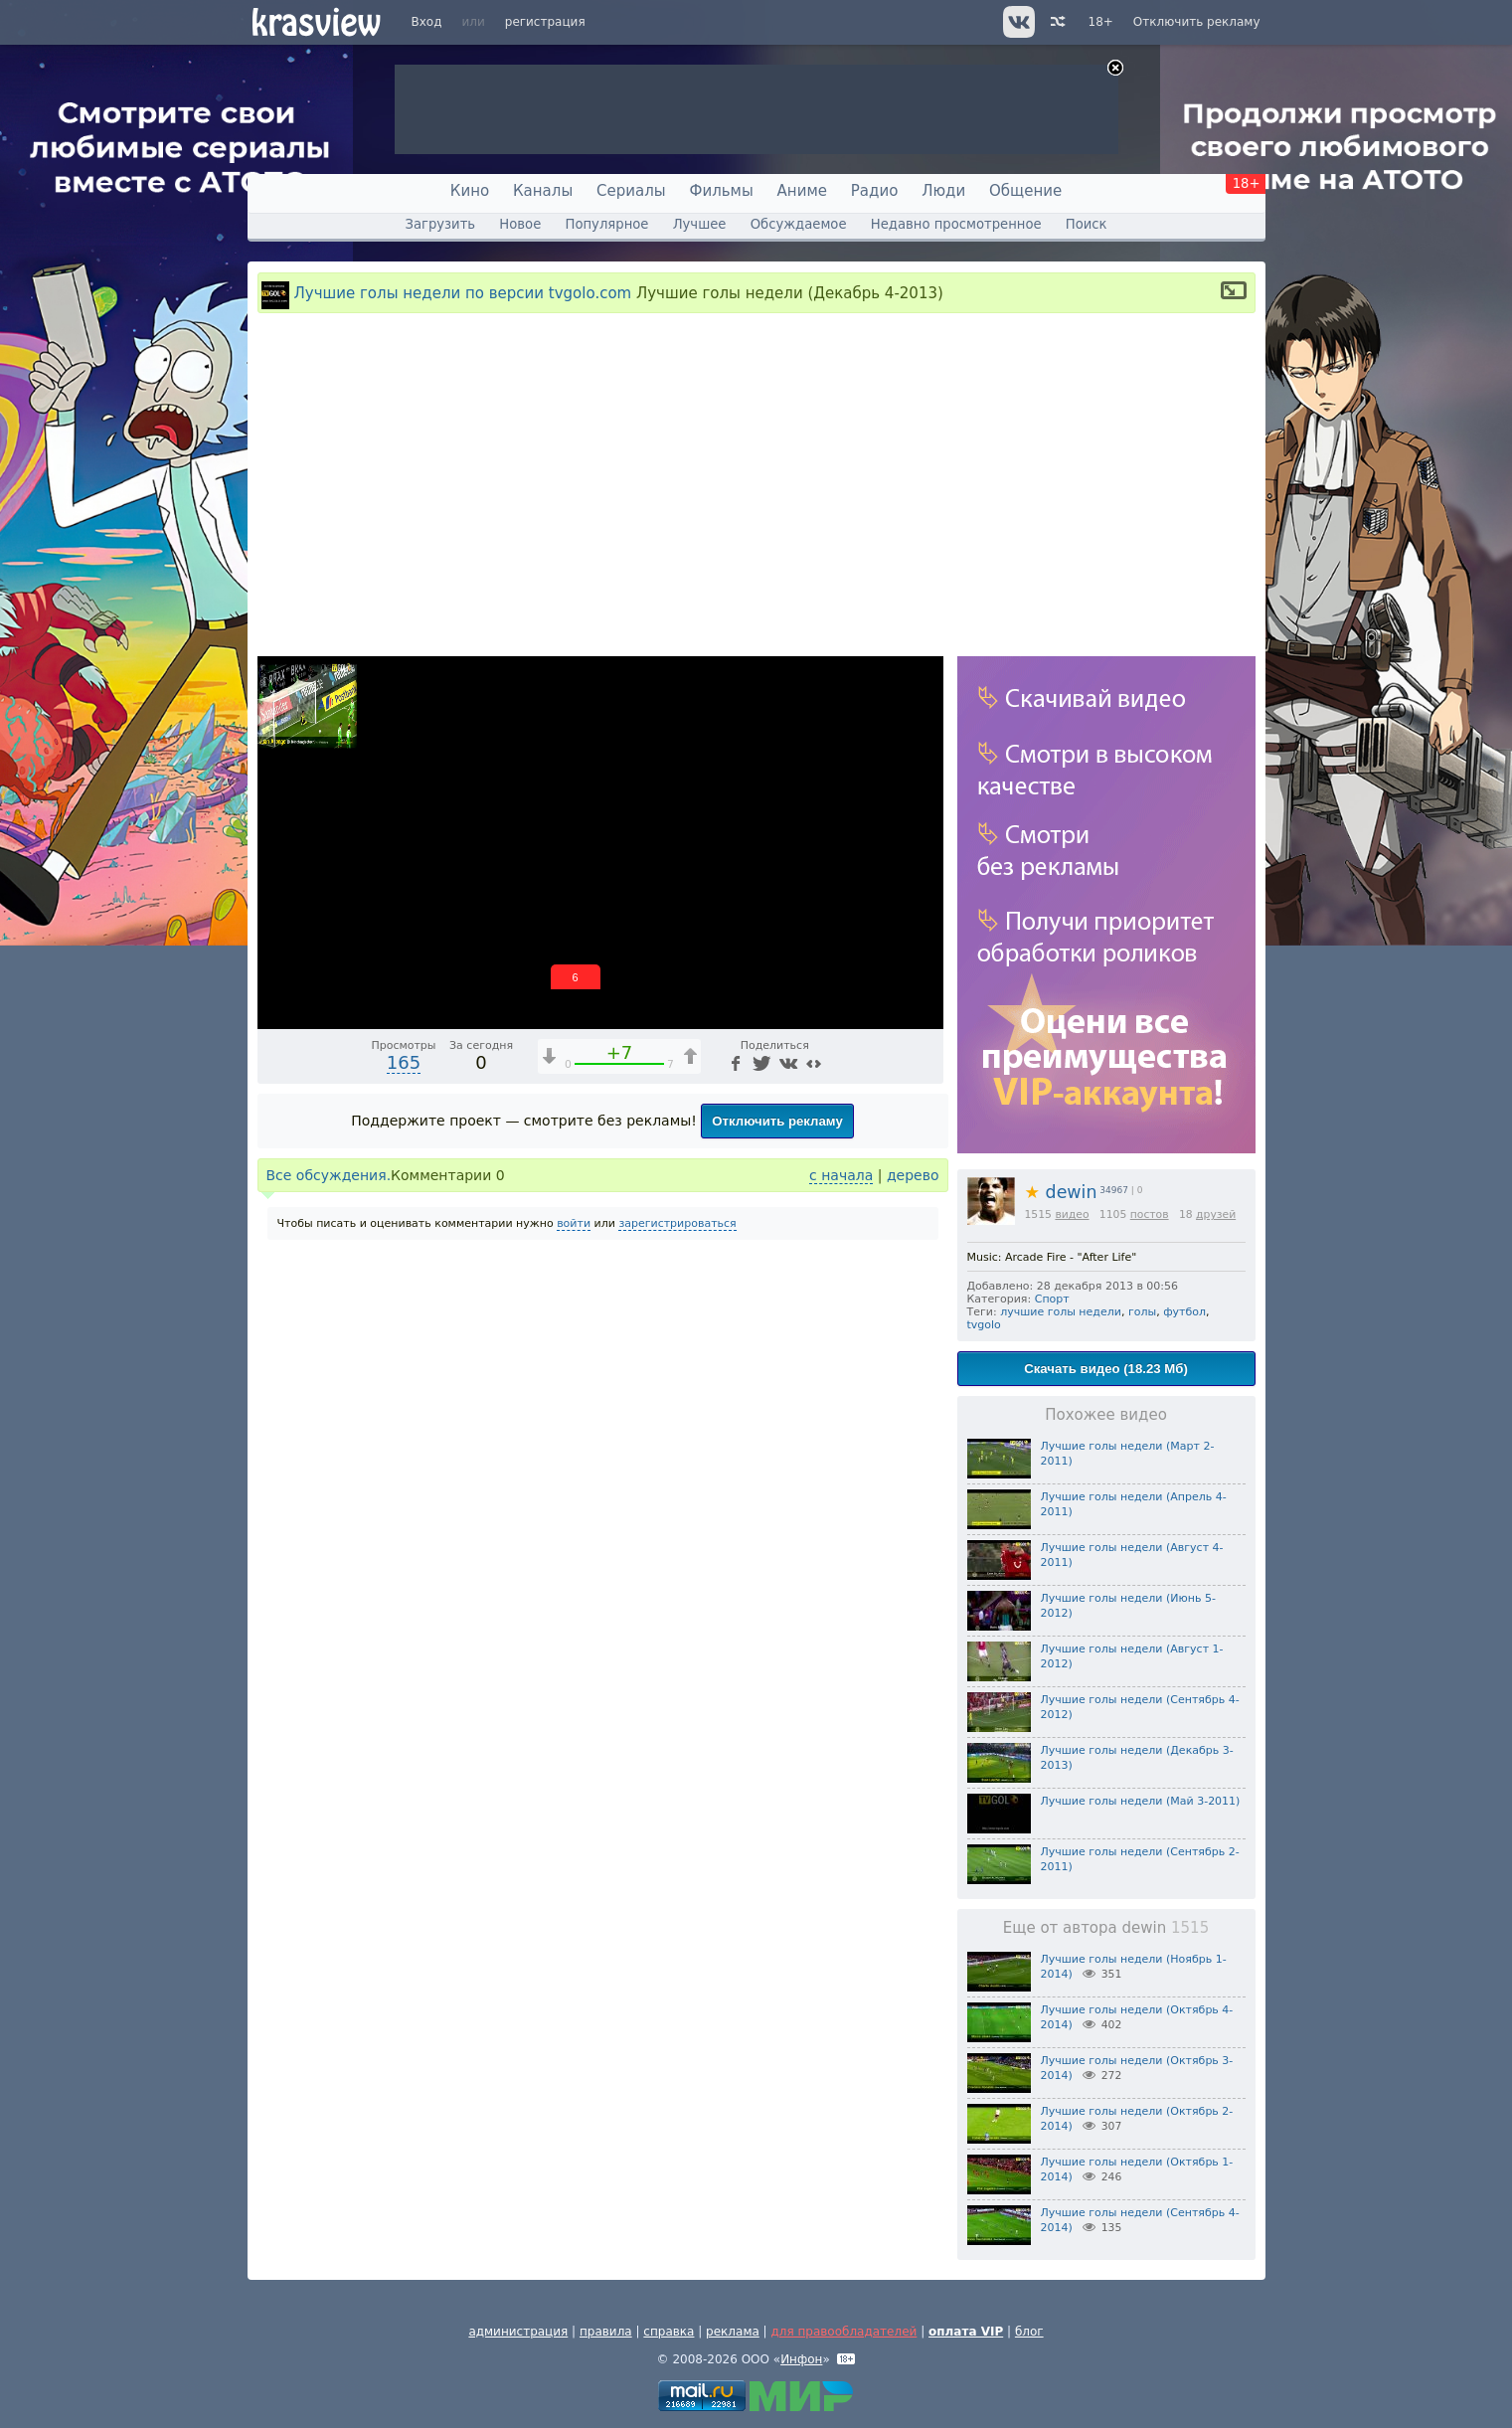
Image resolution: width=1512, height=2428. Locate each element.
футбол (1184, 1311)
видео (1072, 1214)
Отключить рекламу (1196, 22)
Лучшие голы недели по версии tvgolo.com (463, 293)
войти (573, 1223)
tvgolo (984, 1324)
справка (668, 2332)
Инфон (801, 2359)
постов (1149, 1214)
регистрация (545, 22)
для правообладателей (843, 2332)
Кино (469, 191)
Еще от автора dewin (1106, 1928)
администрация (518, 2332)
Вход (427, 22)
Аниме (802, 191)
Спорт (1052, 1299)
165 (403, 1062)
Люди (943, 191)
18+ (1101, 22)
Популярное (606, 224)
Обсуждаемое (799, 224)
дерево (913, 1175)
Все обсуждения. (329, 1175)
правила (606, 2332)
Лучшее (700, 224)
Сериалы (631, 191)
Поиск (1086, 224)
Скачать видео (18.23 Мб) (1106, 1368)
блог (1029, 2332)
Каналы (543, 191)
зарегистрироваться (677, 1223)
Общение (1025, 191)
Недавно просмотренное (956, 224)
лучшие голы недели (1060, 1311)
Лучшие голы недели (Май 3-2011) (1141, 1801)
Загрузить (440, 224)
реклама (732, 2332)
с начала (841, 1175)
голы (1142, 1311)
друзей (1216, 1214)
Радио (875, 191)
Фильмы (722, 191)
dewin (1061, 1192)
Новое (520, 224)
